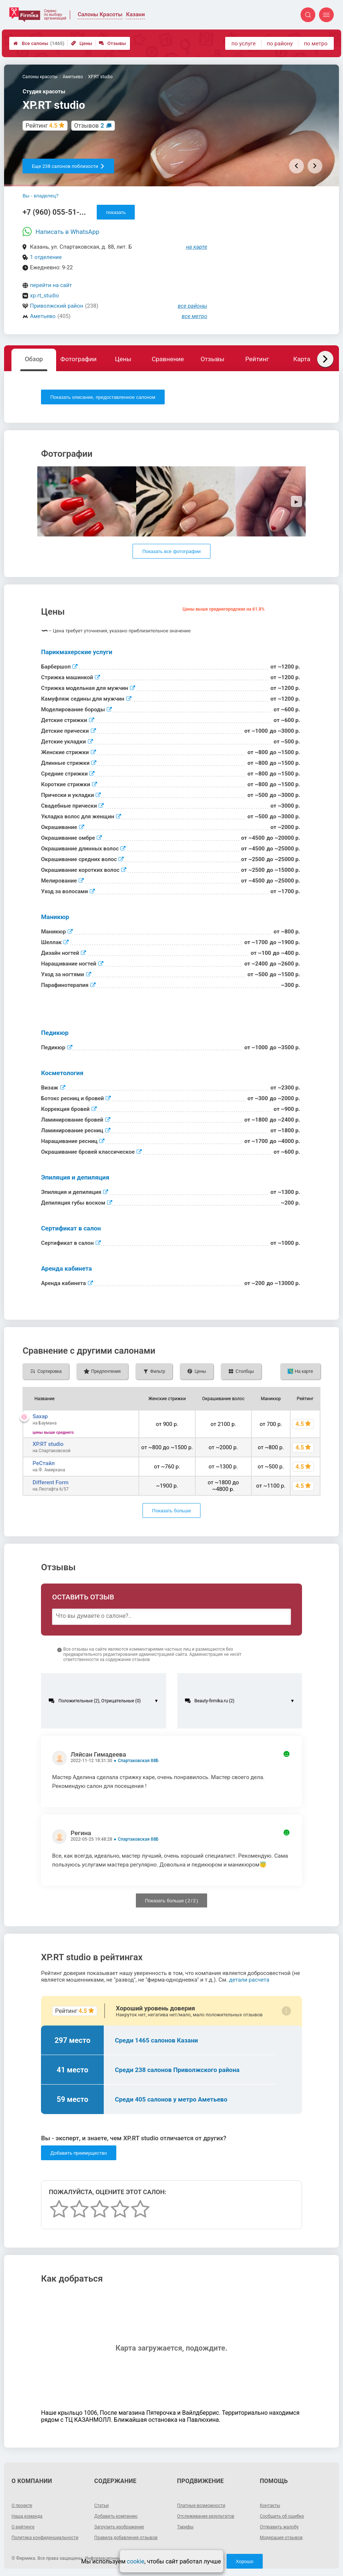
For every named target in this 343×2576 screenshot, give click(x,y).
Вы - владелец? (40, 195)
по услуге (243, 43)
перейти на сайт (51, 285)
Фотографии (79, 359)
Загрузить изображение (119, 2527)
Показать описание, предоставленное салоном (102, 397)
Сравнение (168, 359)
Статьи (101, 2505)
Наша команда (26, 2516)
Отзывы (112, 43)
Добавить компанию (115, 2516)
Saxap (40, 1416)
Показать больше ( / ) (171, 1900)
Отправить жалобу (279, 2527)
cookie (135, 2561)
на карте (196, 247)
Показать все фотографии (171, 551)
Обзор (34, 359)
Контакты (270, 2505)
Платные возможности (201, 2505)
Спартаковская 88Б (138, 1760)
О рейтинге (22, 2527)
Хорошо (244, 2561)
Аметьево (42, 316)
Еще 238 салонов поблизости (68, 166)
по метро (315, 43)
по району (279, 43)
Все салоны (38, 43)
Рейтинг (257, 359)
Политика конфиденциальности (44, 2537)
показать (116, 212)
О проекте (21, 2505)
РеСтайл (43, 1463)
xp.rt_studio (44, 295)
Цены (81, 43)
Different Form (50, 1482)
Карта (301, 359)
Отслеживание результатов (205, 2516)
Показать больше (171, 1510)
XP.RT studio (48, 1444)
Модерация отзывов (281, 2537)
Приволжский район (56, 306)
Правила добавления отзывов (125, 2537)
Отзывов (89, 125)
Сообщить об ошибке (282, 2516)
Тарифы (185, 2527)
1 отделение (46, 257)
